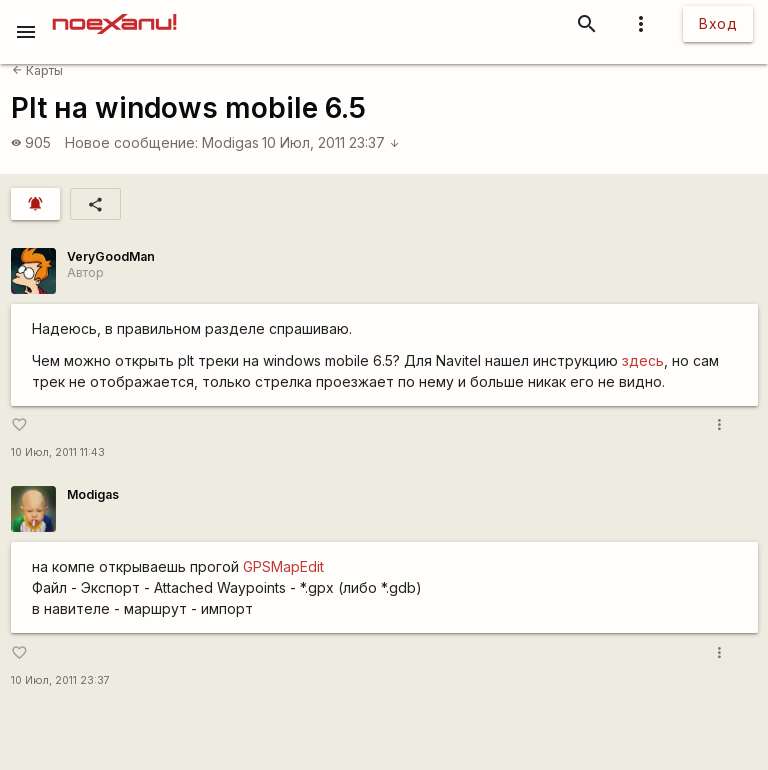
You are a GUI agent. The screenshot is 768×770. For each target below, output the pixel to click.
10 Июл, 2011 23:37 (331, 142)
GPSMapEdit (283, 566)
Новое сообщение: (131, 142)
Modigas (230, 142)
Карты (37, 70)
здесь (643, 360)
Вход (718, 23)
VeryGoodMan (111, 256)
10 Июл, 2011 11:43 (58, 452)
